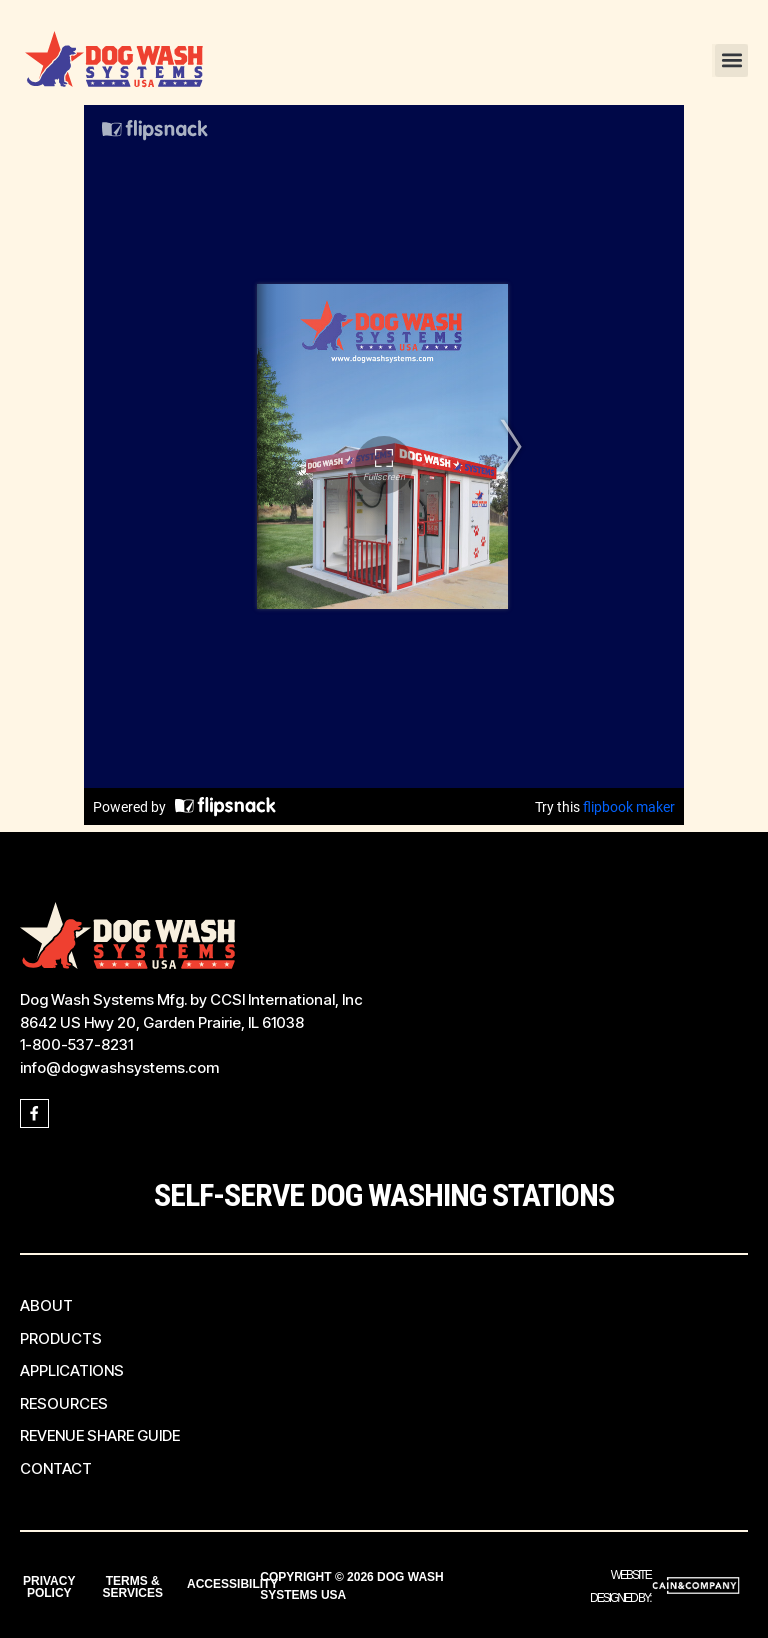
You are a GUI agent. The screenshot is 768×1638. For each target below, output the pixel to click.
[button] (731, 60)
